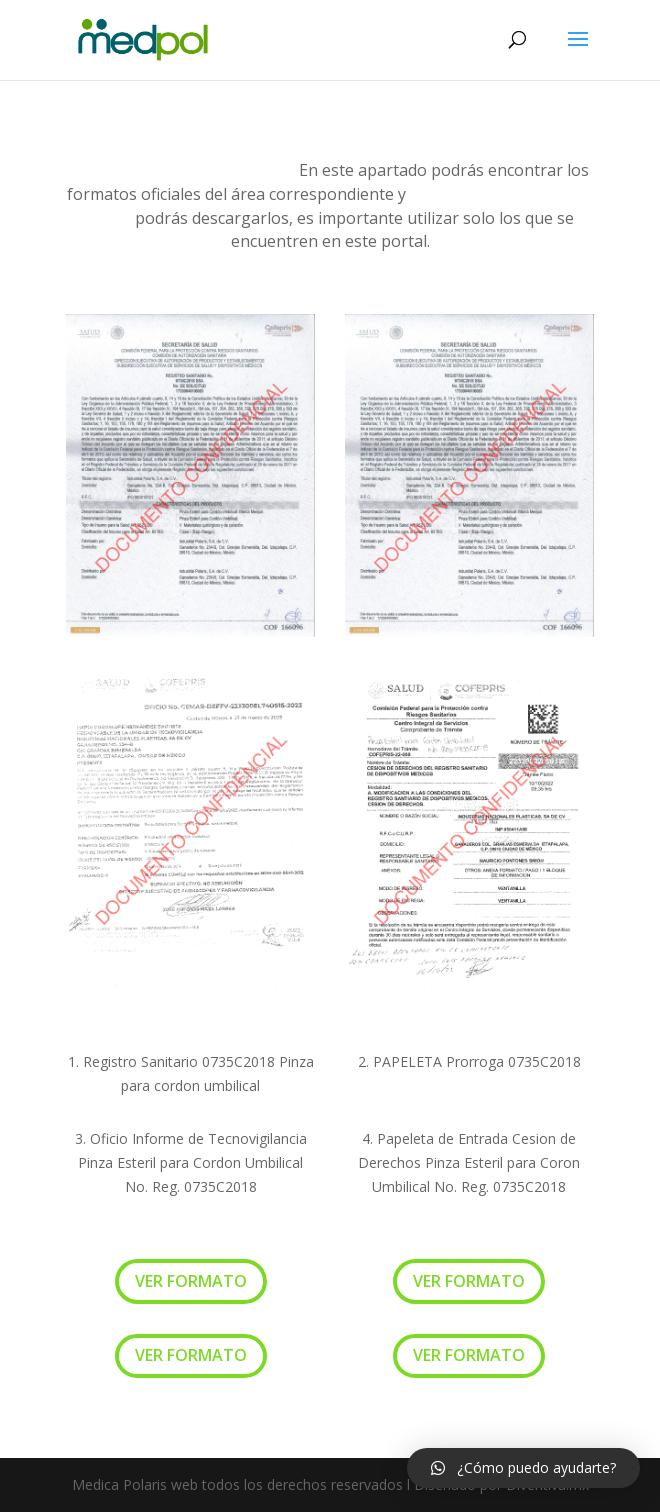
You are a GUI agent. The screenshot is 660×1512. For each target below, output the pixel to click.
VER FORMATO (191, 1281)
